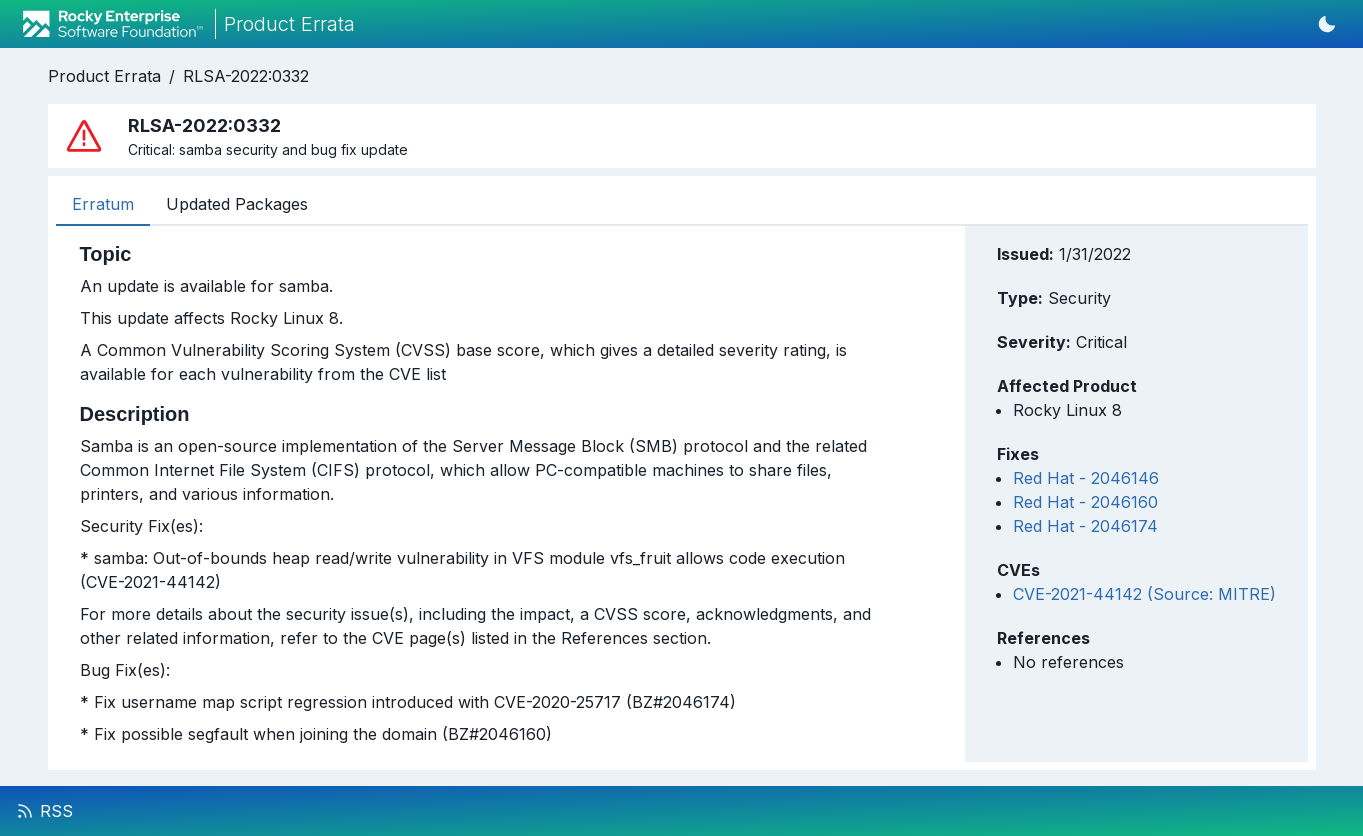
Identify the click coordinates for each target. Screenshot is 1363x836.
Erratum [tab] (103, 204)
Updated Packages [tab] (237, 204)
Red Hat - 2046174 (1085, 526)
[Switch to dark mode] (1327, 24)
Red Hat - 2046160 (1085, 502)
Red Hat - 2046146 (1086, 478)
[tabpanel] (481, 494)
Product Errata (104, 76)
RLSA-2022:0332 (246, 76)
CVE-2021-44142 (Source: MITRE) (1144, 594)
